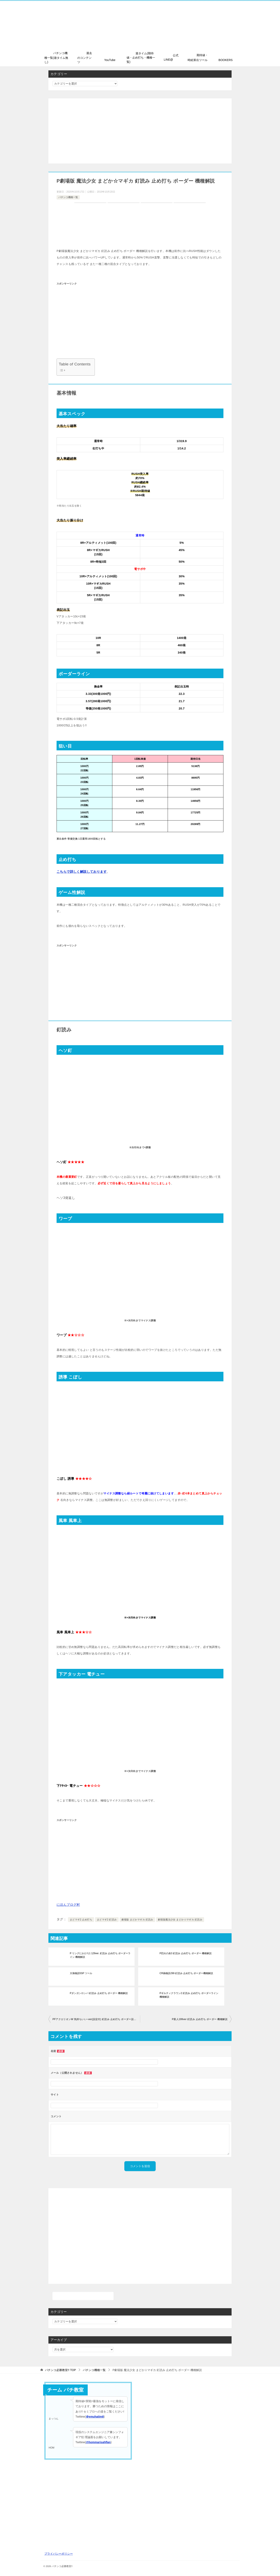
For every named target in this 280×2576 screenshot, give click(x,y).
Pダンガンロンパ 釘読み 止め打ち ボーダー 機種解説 (99, 1993)
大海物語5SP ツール (81, 1973)
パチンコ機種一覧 (68, 197)
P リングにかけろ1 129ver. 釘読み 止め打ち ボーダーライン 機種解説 (100, 1955)
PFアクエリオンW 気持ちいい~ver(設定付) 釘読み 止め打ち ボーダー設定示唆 (96, 2019)
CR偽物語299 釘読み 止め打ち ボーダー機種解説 (186, 1973)
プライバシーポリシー (58, 2553)
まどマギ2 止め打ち (81, 1919)
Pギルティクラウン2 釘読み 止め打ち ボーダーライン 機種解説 (189, 1995)
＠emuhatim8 (95, 2416)
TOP (60, 2370)
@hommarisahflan (98, 2442)
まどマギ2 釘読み (107, 1919)
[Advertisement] (140, 130)
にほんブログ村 (68, 1904)
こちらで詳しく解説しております (82, 871)
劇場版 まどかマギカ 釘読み (137, 1919)
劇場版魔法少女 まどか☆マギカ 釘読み (180, 1919)
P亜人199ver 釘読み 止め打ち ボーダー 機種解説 (200, 2019)
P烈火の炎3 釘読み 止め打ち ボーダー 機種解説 (186, 1953)
